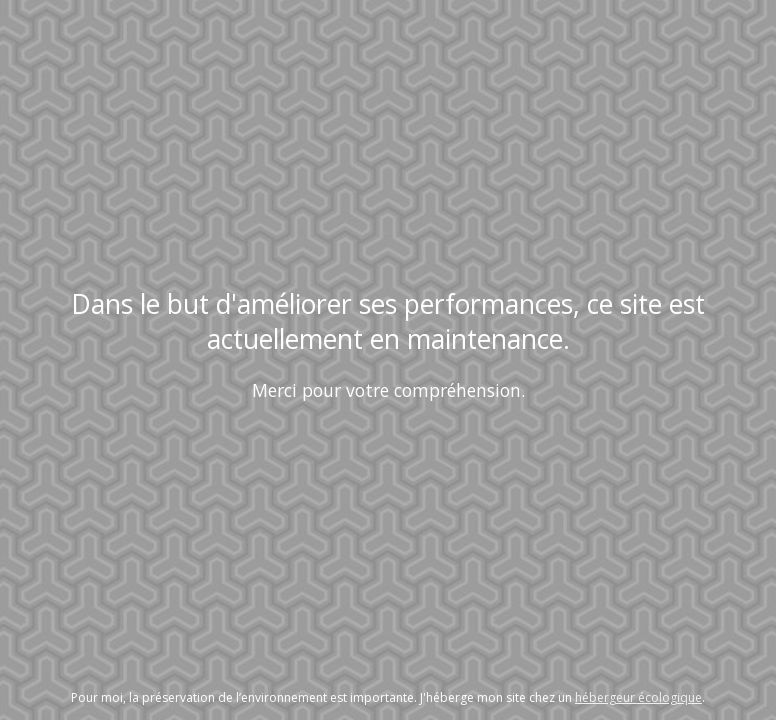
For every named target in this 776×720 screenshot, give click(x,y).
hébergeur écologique (638, 697)
